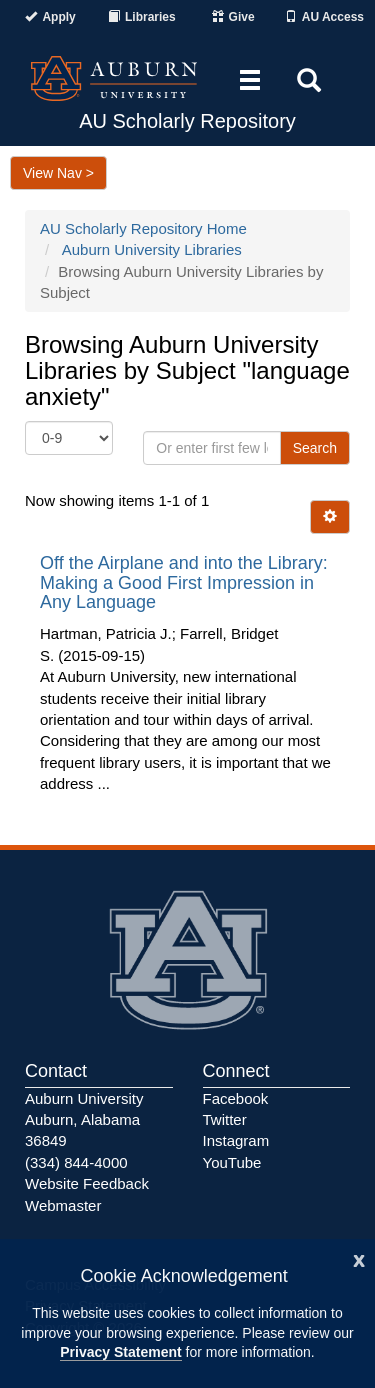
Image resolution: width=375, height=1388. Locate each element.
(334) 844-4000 (76, 1162)
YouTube (232, 1162)
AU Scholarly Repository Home (143, 228)
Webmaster (63, 1205)
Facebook (236, 1098)
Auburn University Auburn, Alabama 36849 (84, 1120)
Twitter (225, 1119)
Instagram (236, 1140)
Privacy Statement (120, 1352)
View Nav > (58, 173)
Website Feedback (87, 1183)
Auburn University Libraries (152, 249)
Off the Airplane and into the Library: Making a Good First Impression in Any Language (184, 583)
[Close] (359, 1258)
